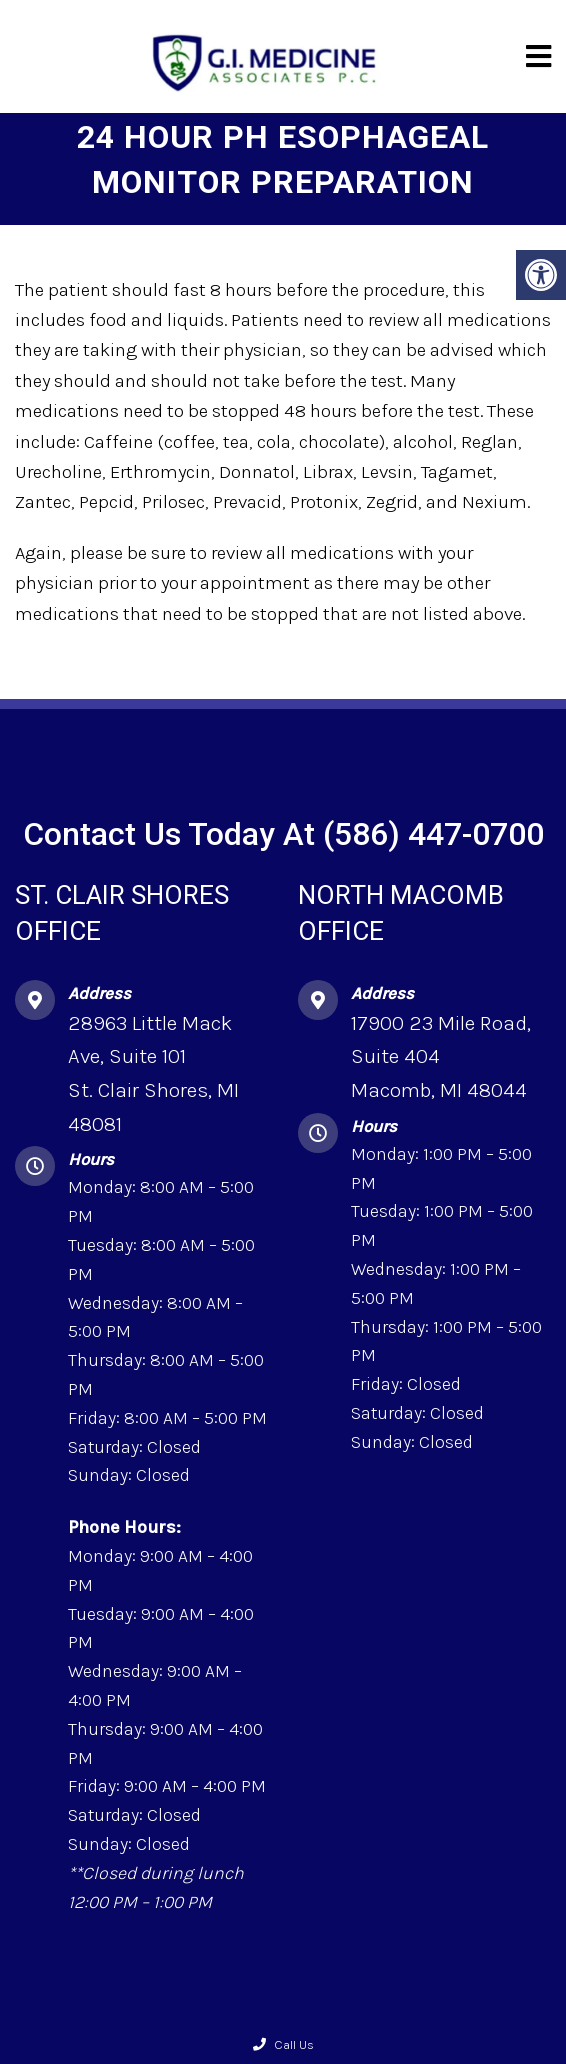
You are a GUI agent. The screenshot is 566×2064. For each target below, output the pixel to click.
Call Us (283, 2044)
